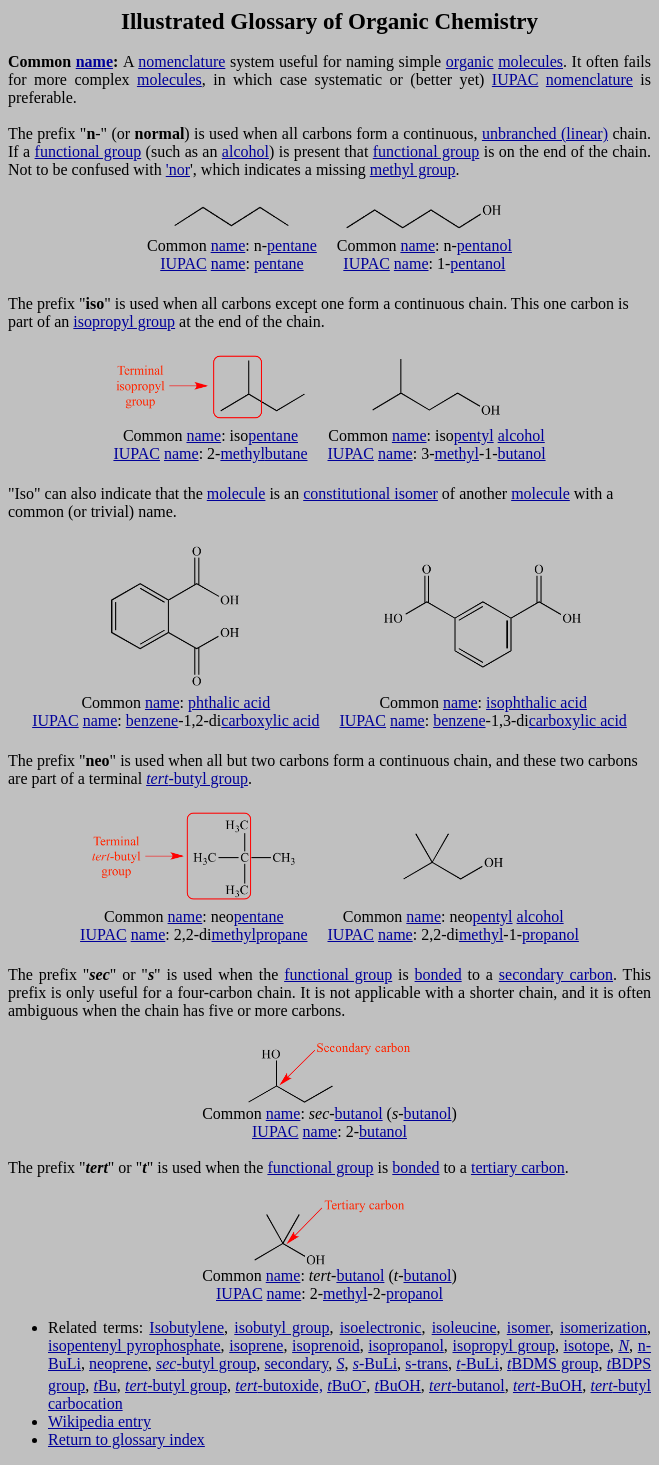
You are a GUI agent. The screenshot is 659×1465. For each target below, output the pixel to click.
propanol (550, 934)
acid (611, 720)
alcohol (245, 151)
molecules (530, 61)
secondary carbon (556, 974)
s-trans (426, 1363)
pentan (478, 245)
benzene (152, 720)
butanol (522, 453)
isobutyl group (281, 1327)
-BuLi (375, 1363)
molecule (236, 493)
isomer (528, 1327)
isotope (587, 1345)
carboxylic (563, 720)
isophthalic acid (536, 702)
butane (286, 453)
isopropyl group (124, 321)
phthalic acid (229, 702)
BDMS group (552, 1363)
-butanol (467, 1385)
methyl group (413, 169)
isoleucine (464, 1327)
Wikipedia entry (99, 1421)
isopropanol (406, 1345)
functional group (88, 151)
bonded (438, 974)
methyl (242, 453)
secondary (296, 1363)
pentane (292, 245)
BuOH (398, 1385)
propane (282, 934)
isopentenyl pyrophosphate (134, 1345)
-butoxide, (279, 1385)
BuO (346, 1385)
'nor (178, 169)
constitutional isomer (370, 493)
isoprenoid (326, 1345)
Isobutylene (186, 1327)
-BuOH (547, 1385)
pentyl (474, 435)
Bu (105, 1385)
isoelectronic (381, 1327)
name (94, 61)
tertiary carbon (518, 1167)
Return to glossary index (126, 1439)
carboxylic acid (270, 720)
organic (470, 61)
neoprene (118, 1363)
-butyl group (197, 778)
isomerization (603, 1327)
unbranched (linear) (545, 133)
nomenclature (181, 61)
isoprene (256, 1345)
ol (505, 245)
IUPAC (515, 79)
